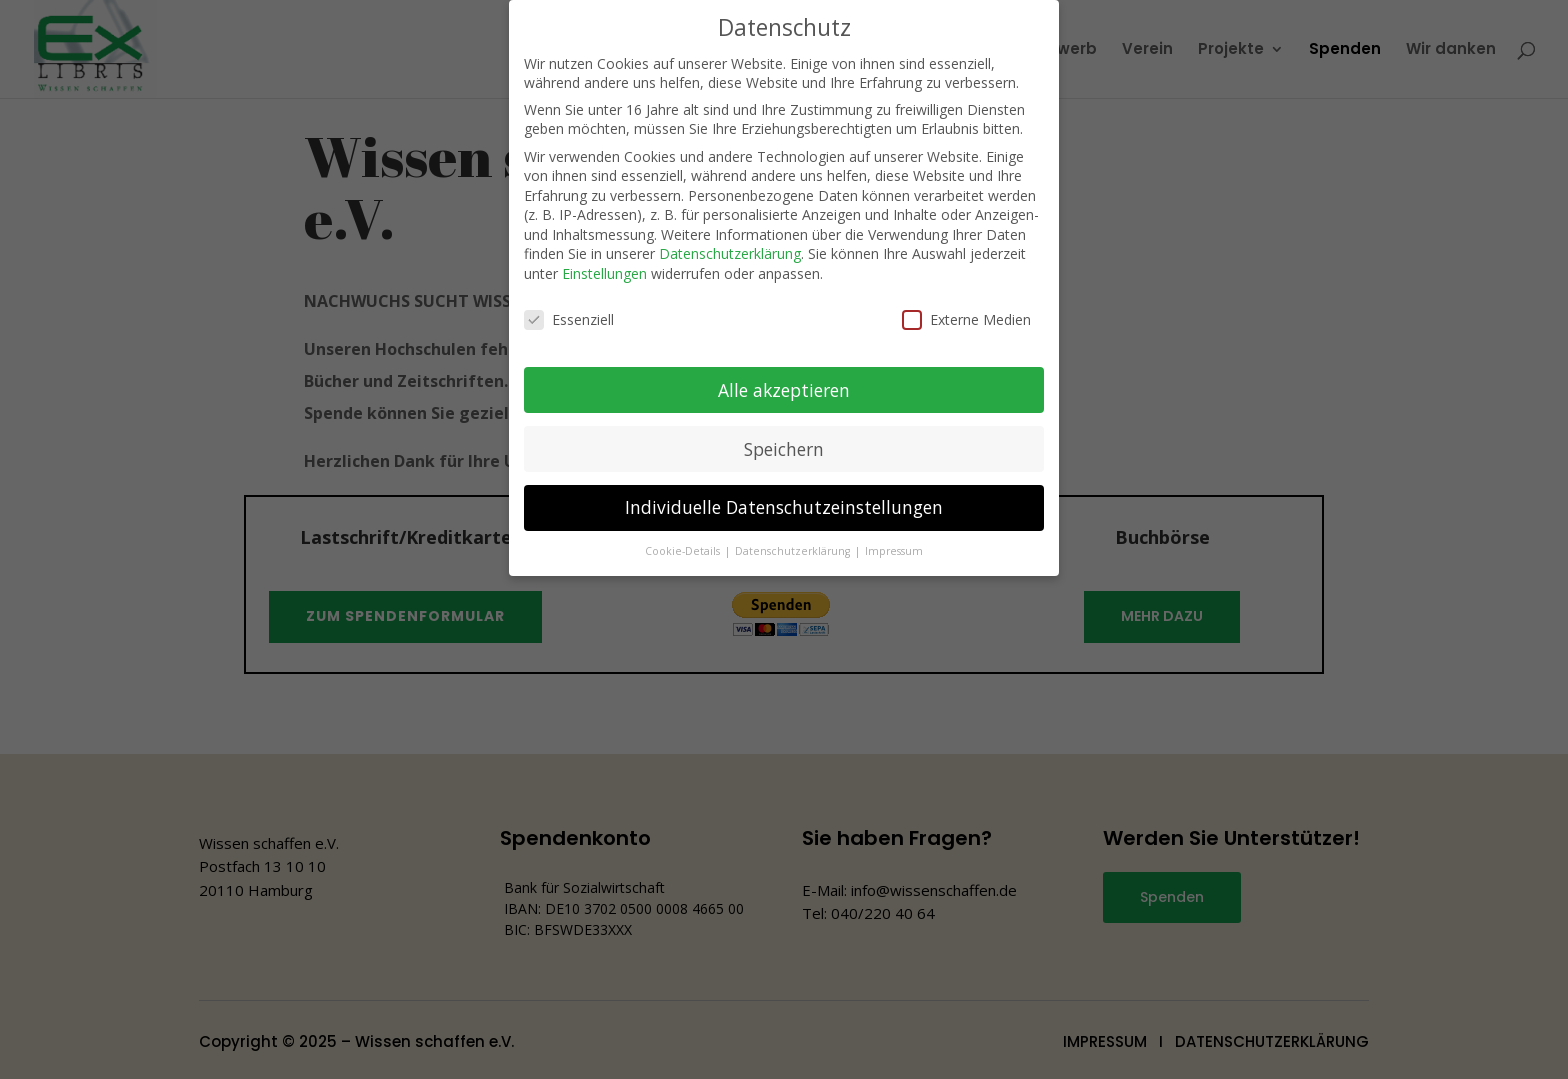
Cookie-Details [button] (684, 537)
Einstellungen (604, 259)
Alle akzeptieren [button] (784, 375)
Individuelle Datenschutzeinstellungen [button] (784, 493)
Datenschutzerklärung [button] (794, 537)
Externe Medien (966, 305)
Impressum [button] (894, 537)
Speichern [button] (784, 434)
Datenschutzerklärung (730, 239)
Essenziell (569, 305)
